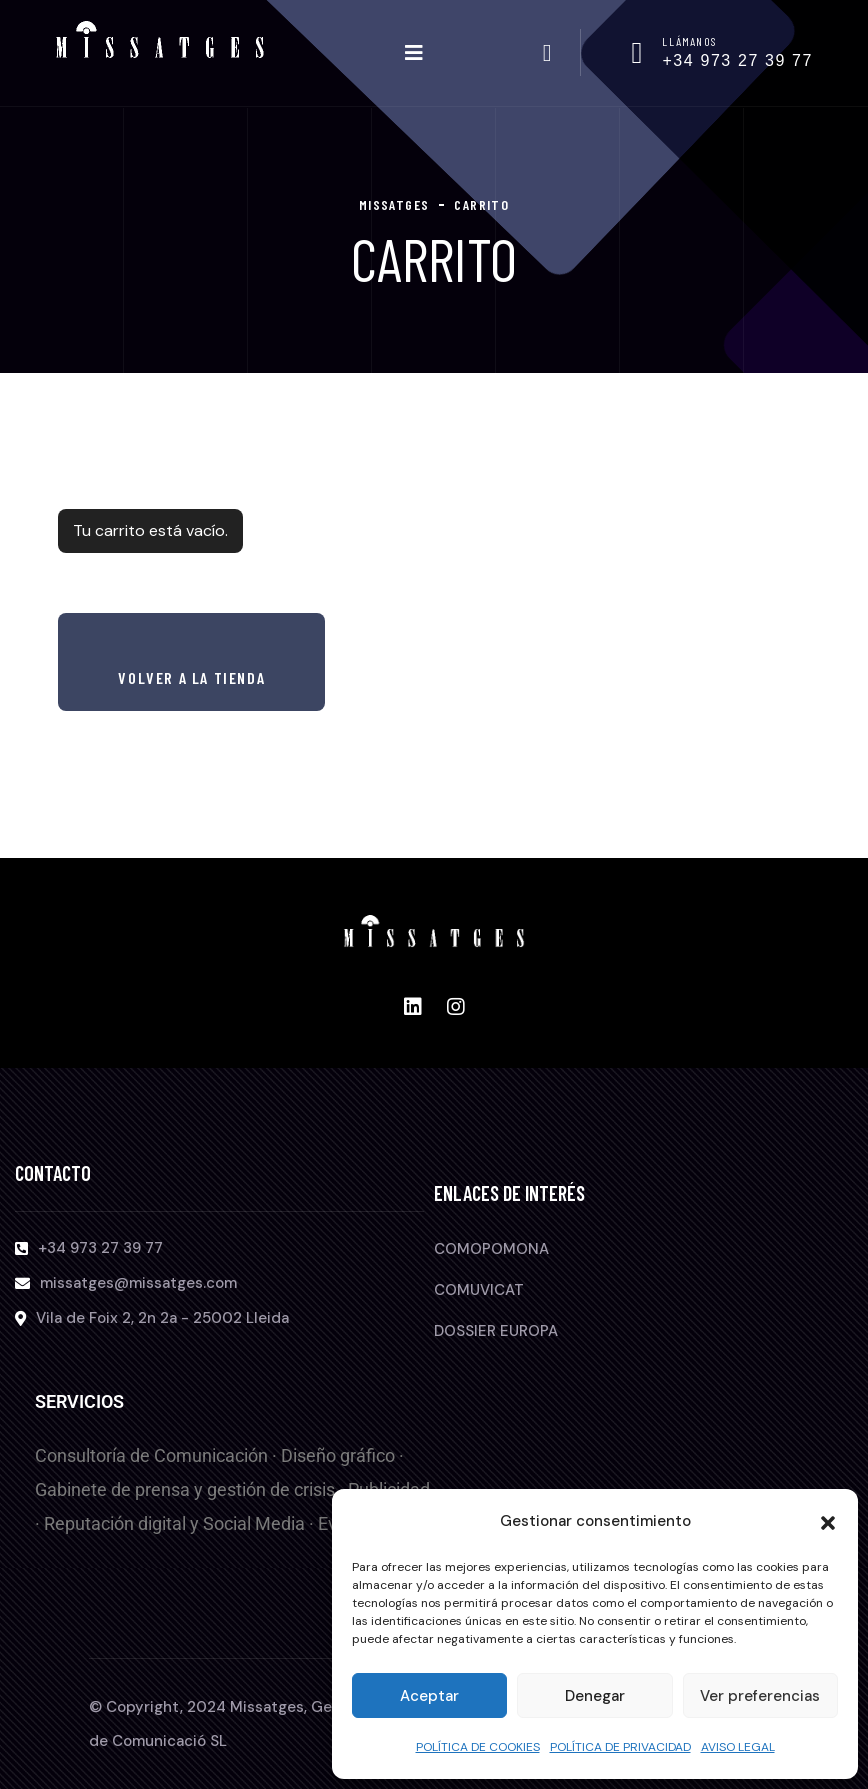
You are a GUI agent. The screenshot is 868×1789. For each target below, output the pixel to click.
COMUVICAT (479, 1290)
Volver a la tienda (191, 677)
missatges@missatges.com (138, 1283)
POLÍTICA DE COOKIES (478, 1747)
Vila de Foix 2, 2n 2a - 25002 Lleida (162, 1318)
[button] (828, 1521)
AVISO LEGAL (738, 1747)
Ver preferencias (760, 1696)
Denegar (595, 1696)
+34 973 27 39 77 (737, 60)
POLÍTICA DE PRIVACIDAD (620, 1747)
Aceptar (429, 1696)
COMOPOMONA (491, 1249)
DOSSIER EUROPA (496, 1331)
